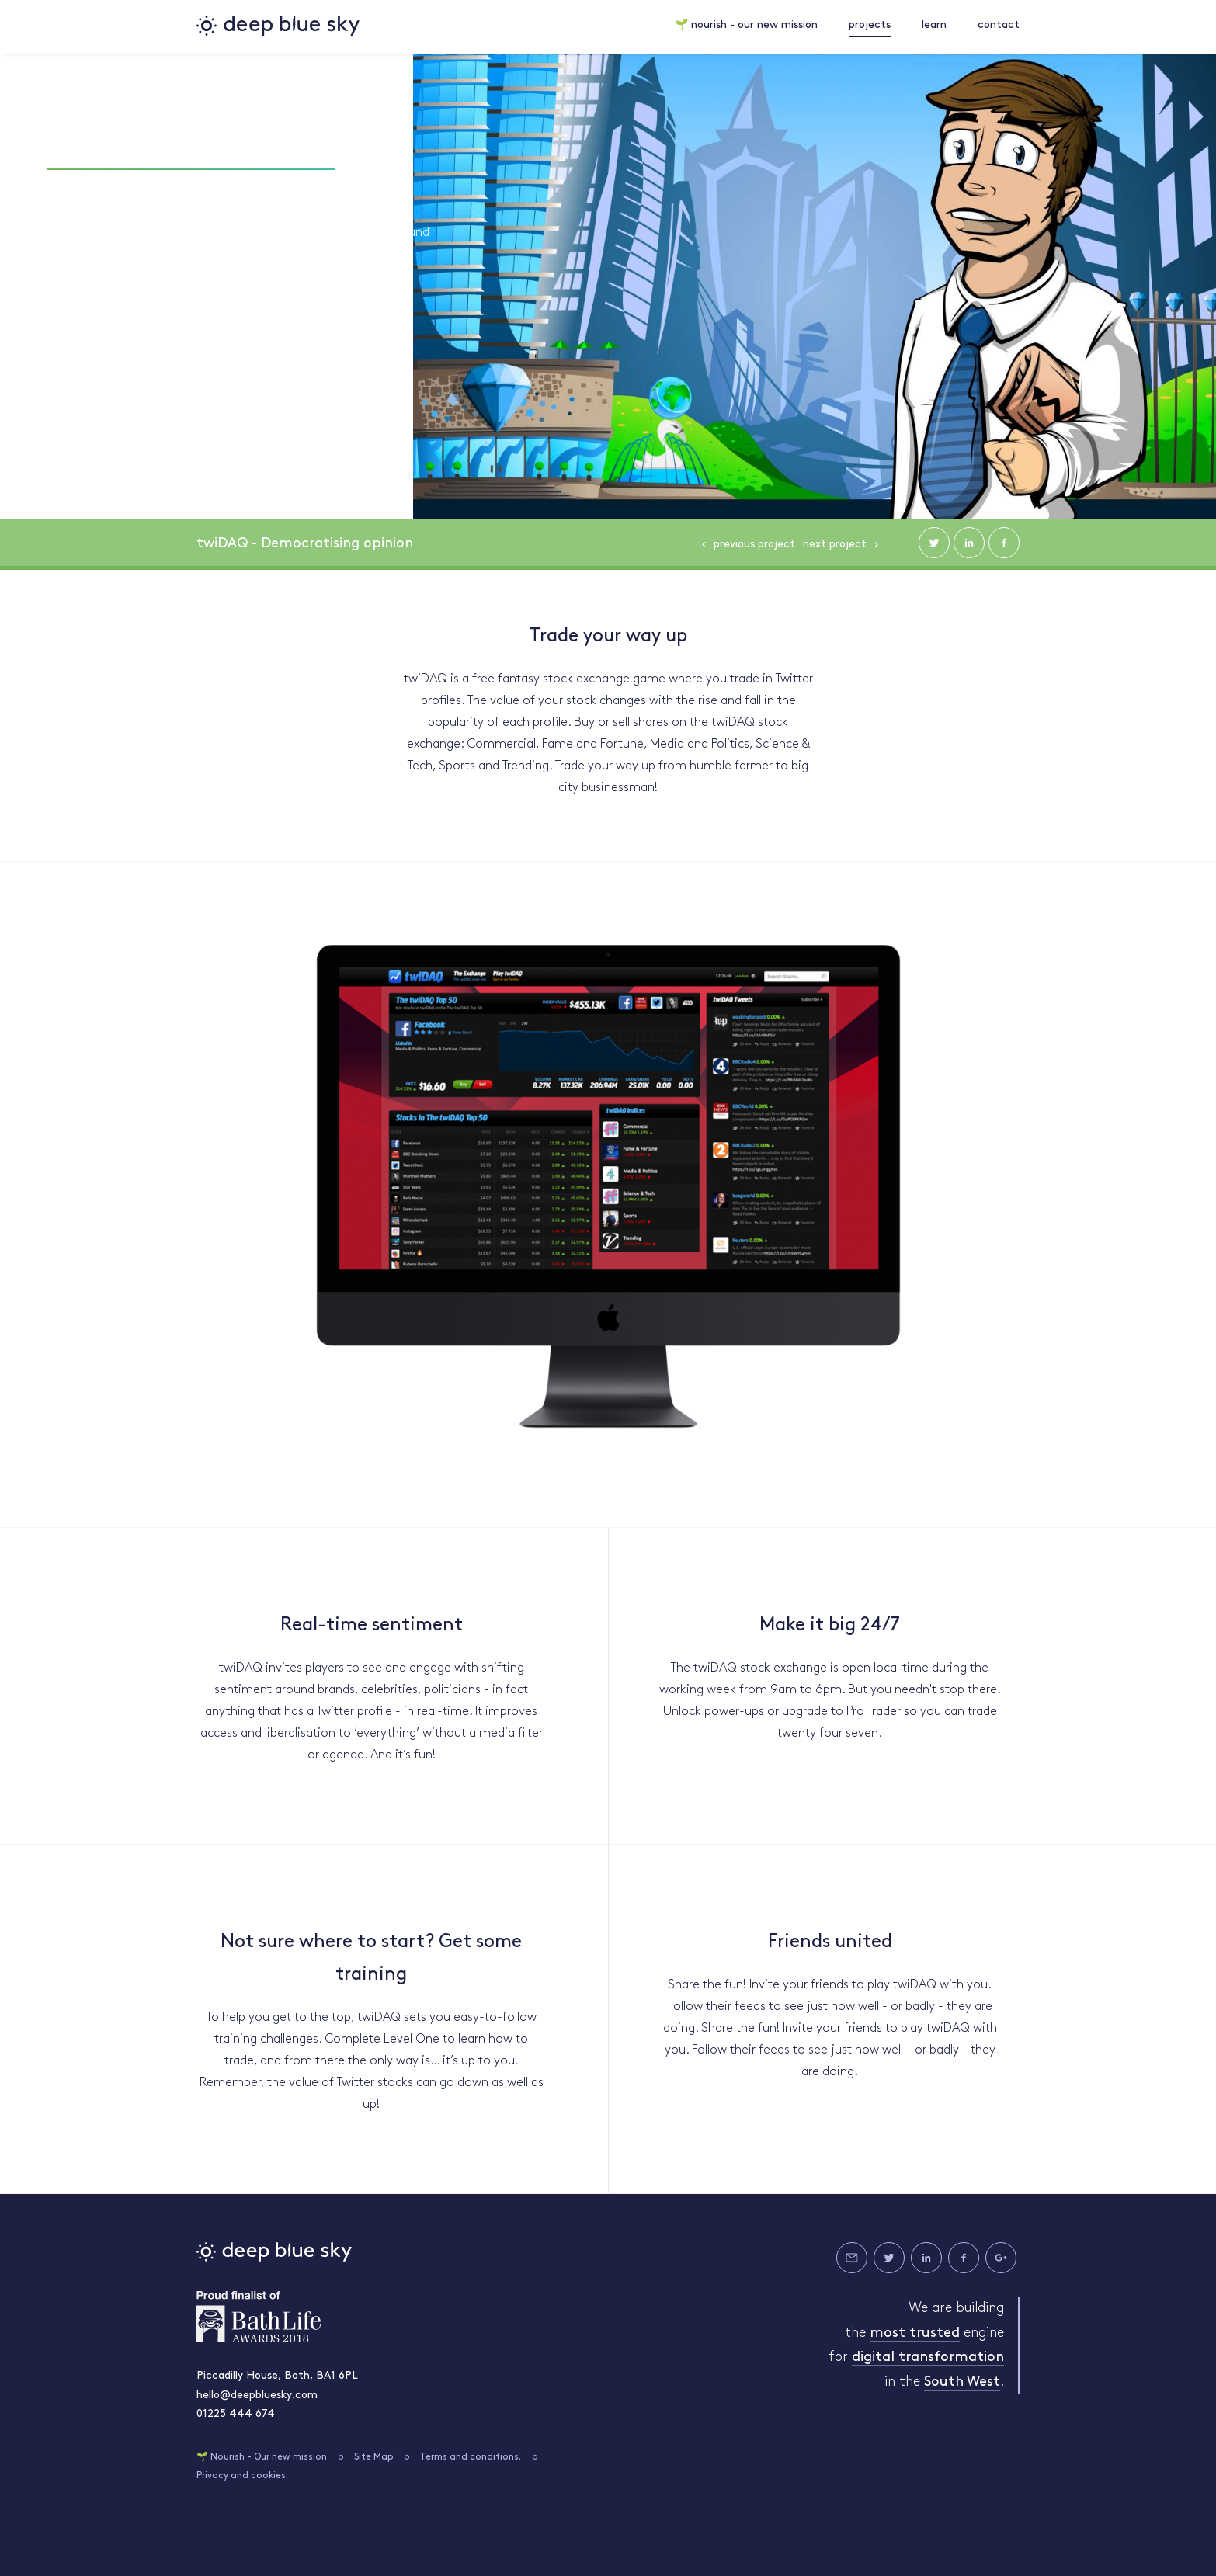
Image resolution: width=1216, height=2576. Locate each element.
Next (835, 542)
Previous (754, 542)
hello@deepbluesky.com (257, 2393)
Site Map (374, 2455)
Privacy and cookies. (242, 2473)
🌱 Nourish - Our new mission (261, 2455)
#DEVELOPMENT (92, 195)
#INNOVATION (204, 195)
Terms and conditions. (470, 2455)
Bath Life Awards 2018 (258, 2314)
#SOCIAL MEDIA (314, 195)
